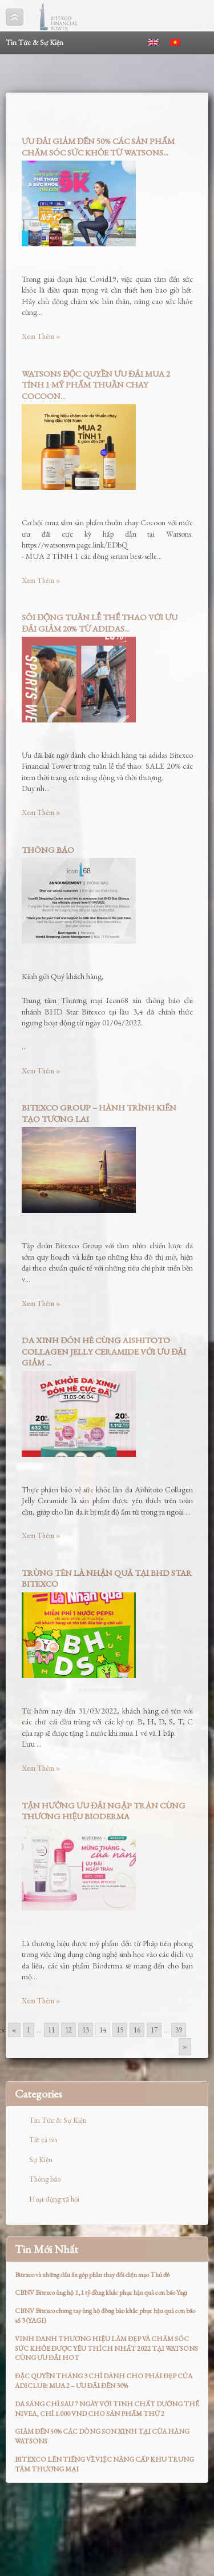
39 (178, 2030)
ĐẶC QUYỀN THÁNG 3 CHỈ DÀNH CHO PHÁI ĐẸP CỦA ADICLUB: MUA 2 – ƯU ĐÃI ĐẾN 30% (103, 2380)
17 (154, 2030)
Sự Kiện (41, 2159)
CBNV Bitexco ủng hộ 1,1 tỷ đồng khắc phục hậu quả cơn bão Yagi (101, 2292)
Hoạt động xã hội (54, 2199)
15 (119, 2030)
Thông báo (44, 2179)
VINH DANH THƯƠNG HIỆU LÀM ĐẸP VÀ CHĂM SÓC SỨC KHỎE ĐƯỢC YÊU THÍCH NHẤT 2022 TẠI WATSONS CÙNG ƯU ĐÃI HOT (106, 2348)
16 (137, 2030)
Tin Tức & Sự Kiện (58, 2120)
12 (68, 2030)
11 (51, 2030)
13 (85, 2030)
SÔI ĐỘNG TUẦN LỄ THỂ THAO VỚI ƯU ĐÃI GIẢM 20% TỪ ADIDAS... (99, 623)
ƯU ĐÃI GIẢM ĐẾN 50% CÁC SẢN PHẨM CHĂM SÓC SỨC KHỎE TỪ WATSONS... (98, 146)
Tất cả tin (43, 2139)
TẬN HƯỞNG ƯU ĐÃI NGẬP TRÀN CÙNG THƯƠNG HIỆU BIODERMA (103, 1811)
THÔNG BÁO (48, 849)
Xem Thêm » (41, 336)
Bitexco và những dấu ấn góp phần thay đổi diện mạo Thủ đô (92, 2274)
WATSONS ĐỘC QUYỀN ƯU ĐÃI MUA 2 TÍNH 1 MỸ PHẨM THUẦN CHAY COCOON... (96, 384)
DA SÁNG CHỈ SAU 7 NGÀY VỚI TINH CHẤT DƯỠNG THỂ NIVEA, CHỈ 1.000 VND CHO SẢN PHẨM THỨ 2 (107, 2408)
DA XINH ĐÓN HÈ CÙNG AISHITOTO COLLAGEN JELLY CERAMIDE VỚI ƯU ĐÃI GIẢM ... (104, 1351)
